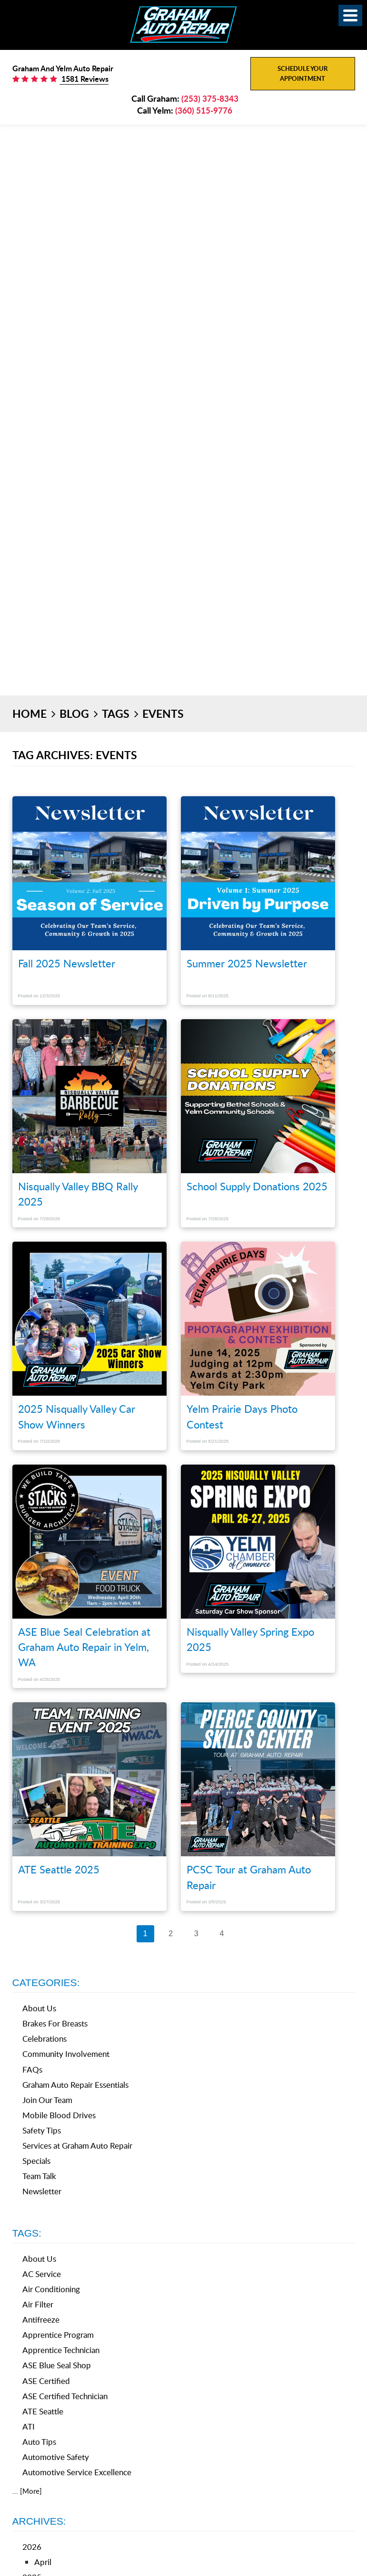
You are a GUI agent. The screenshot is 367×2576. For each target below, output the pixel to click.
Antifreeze (41, 2319)
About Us (39, 2008)
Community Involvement (65, 2053)
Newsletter (41, 2191)
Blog (74, 713)
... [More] (27, 2491)
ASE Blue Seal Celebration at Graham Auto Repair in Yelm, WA (84, 1647)
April (42, 2562)
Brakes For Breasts (55, 2023)
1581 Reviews (84, 79)
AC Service (41, 2273)
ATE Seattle (42, 2411)
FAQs (32, 2069)
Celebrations (44, 2038)
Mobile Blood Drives (59, 2115)
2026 (31, 2546)
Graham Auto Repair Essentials (75, 2084)
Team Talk (39, 2176)
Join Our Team (47, 2099)
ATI (28, 2426)
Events (163, 713)
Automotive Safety (55, 2456)
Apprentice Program (58, 2334)
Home (29, 713)
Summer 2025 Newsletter (247, 963)
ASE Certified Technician (65, 2396)
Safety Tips (41, 2130)
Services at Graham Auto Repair (77, 2145)
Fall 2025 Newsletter (66, 963)
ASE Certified (46, 2380)
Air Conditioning (51, 2289)
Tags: (26, 2233)
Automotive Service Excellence (76, 2472)
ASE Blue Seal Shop (56, 2365)
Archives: (39, 2521)
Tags (115, 713)
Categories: (46, 1982)
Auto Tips (39, 2441)
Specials (36, 2160)
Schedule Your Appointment (302, 73)
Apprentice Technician (60, 2349)
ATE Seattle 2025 (58, 1869)
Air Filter (37, 2304)
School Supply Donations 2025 (257, 1186)
